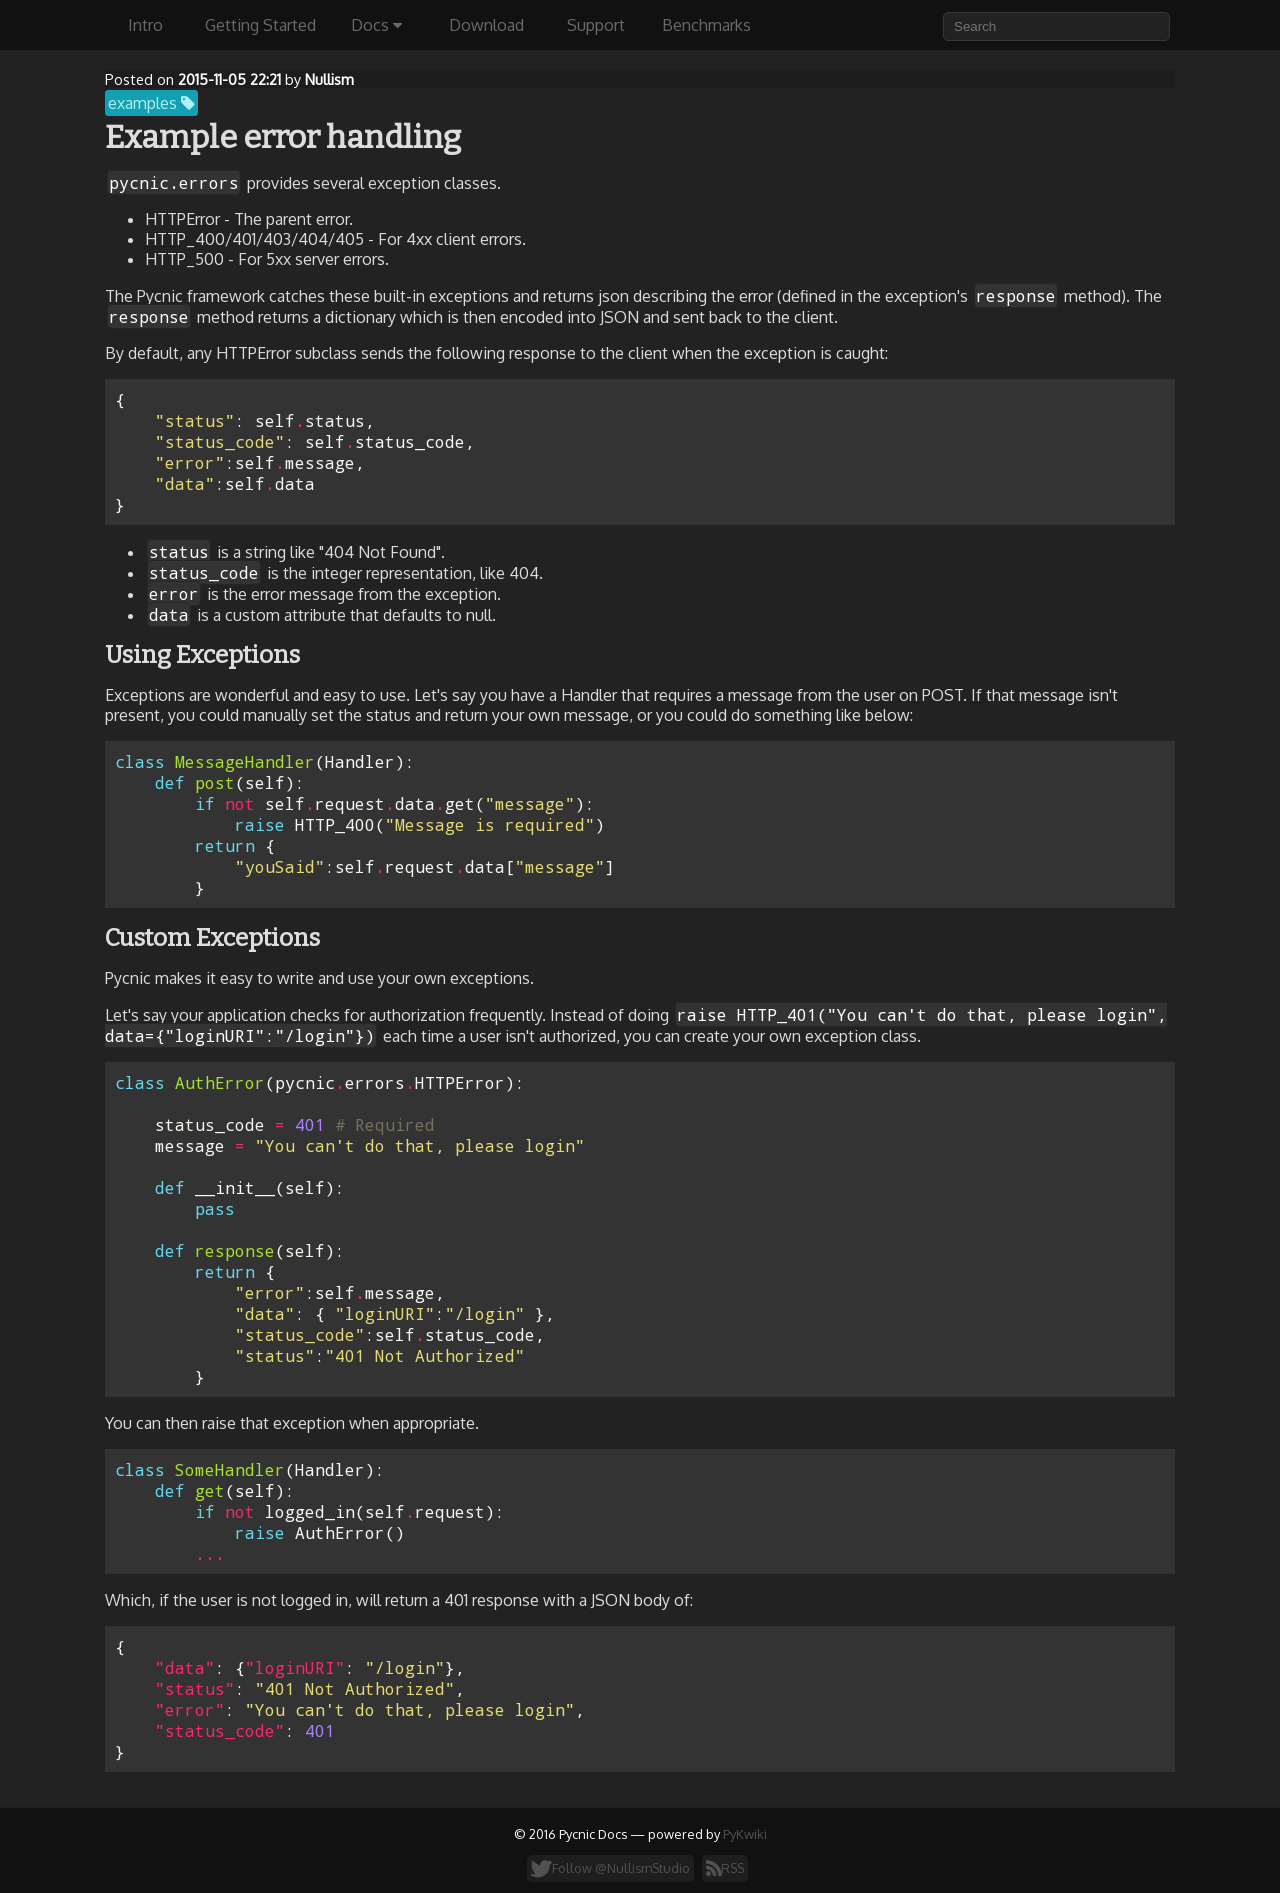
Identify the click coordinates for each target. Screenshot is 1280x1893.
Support (596, 25)
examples (151, 103)
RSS (725, 1868)
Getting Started (260, 25)
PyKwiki (745, 1834)
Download (486, 25)
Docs (376, 25)
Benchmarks (706, 25)
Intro (145, 25)
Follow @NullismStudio (610, 1868)
